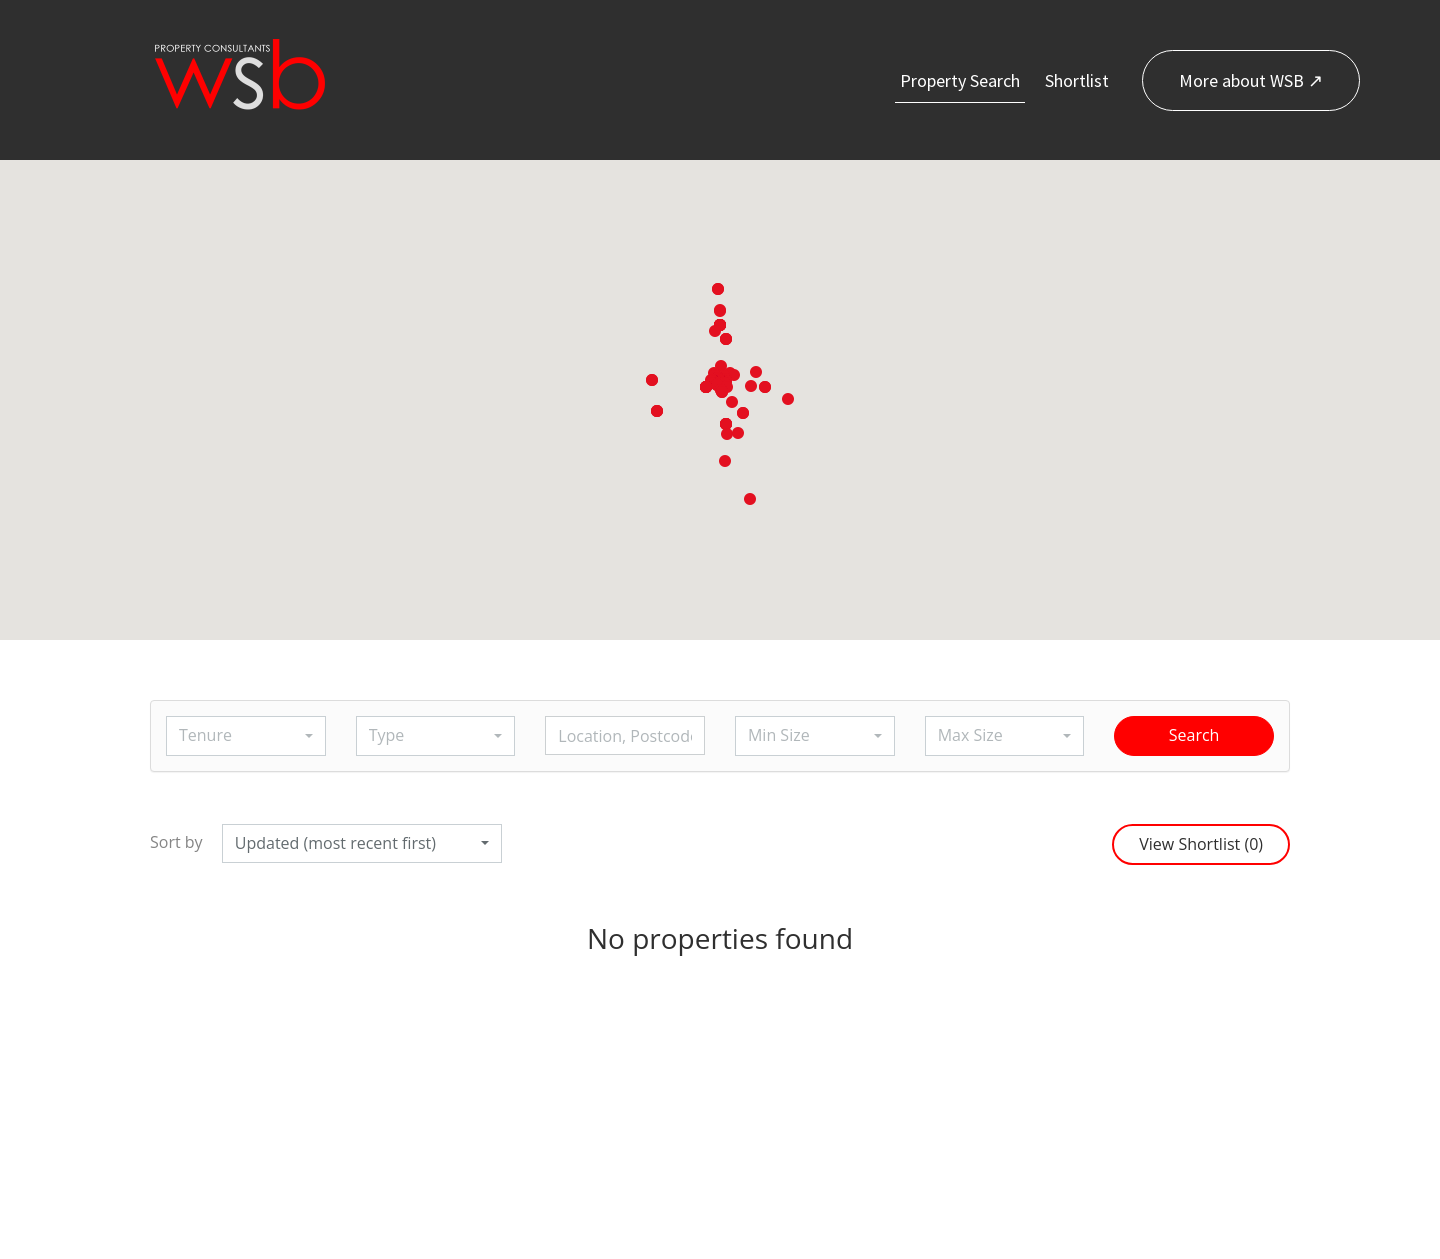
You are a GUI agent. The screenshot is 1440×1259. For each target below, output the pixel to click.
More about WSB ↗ (1251, 80)
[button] (722, 392)
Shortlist (1077, 80)
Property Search (960, 80)
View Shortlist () (1201, 844)
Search (1194, 735)
